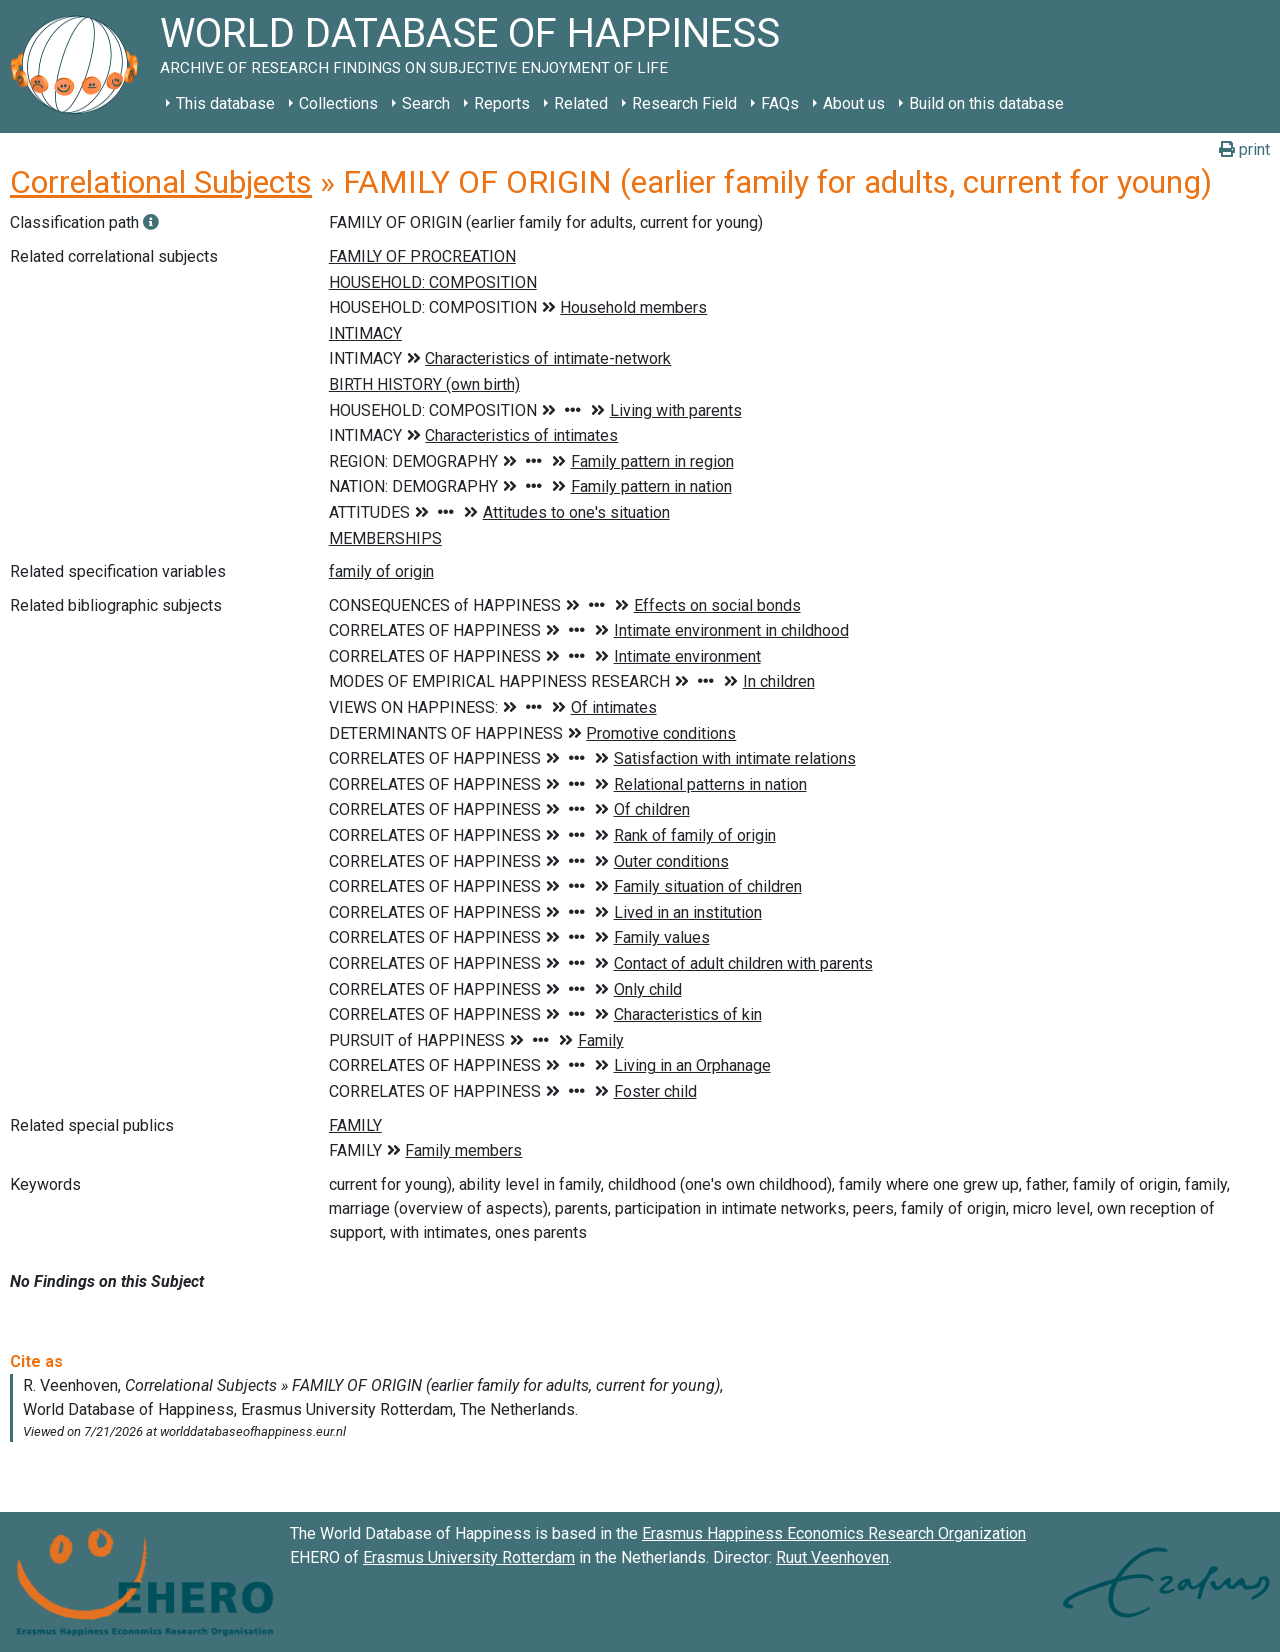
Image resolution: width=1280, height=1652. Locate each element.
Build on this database (986, 103)
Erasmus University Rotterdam (469, 1557)
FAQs (780, 103)
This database (225, 103)
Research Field (684, 103)
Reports (502, 103)
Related (581, 103)
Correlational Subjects (161, 182)
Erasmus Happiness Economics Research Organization (834, 1533)
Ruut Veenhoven (832, 1557)
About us (854, 103)
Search (426, 103)
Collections (338, 103)
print (1244, 149)
